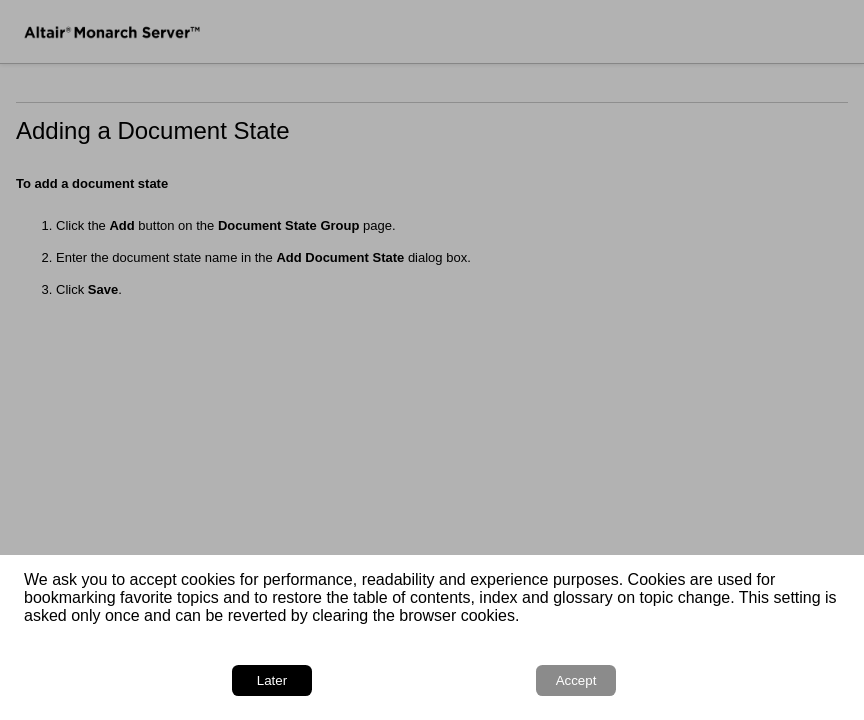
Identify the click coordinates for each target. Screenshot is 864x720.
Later (272, 680)
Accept (576, 680)
